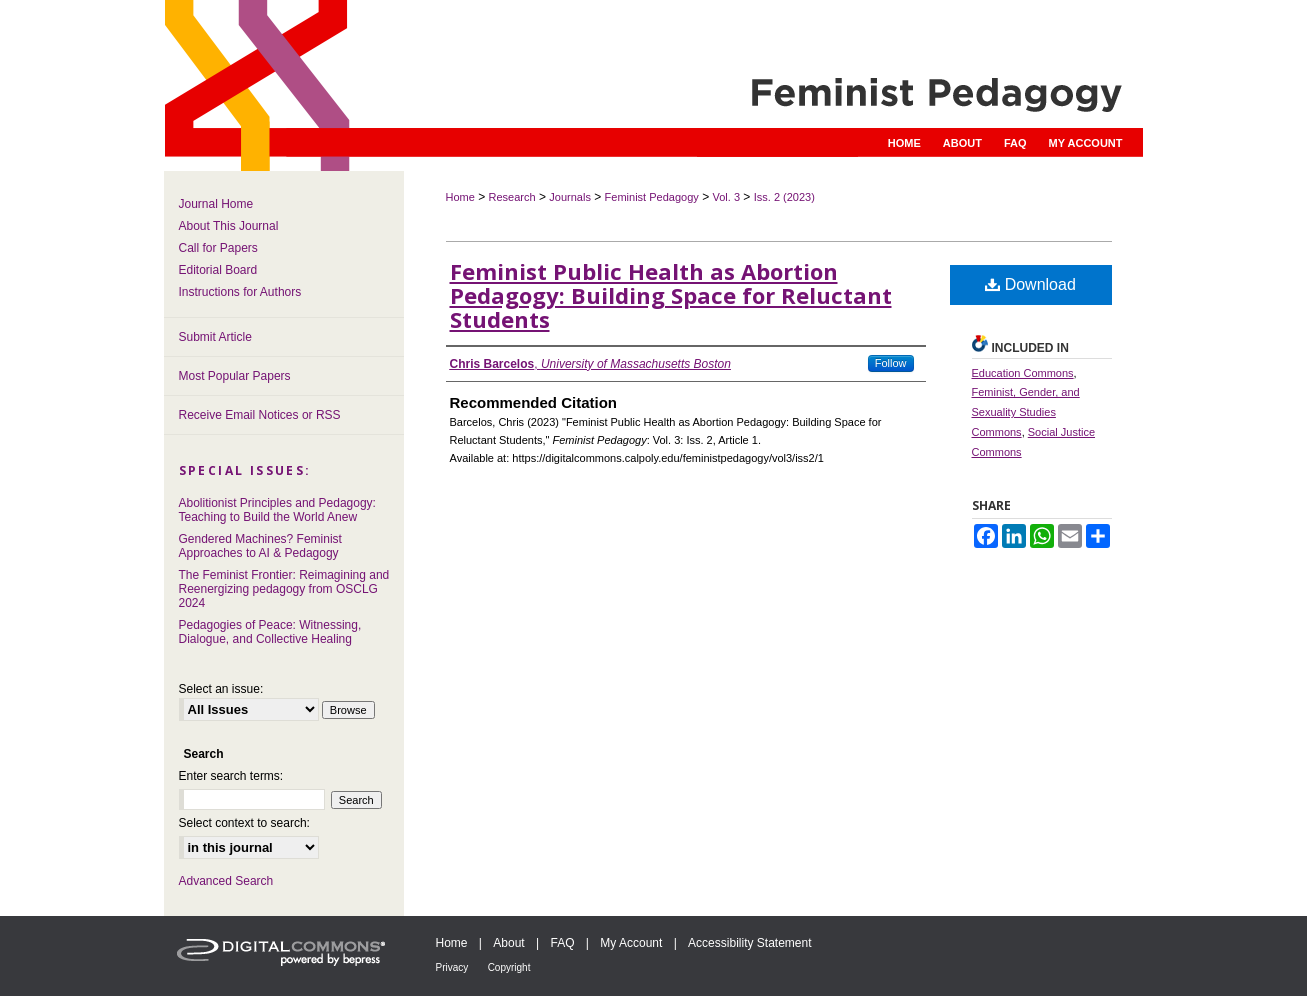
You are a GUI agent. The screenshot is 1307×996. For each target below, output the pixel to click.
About (508, 943)
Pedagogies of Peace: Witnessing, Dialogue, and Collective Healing (270, 632)
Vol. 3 (726, 197)
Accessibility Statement (749, 943)
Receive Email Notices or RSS (260, 415)
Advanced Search (226, 881)
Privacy (452, 967)
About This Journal (229, 226)
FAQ (562, 943)
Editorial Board (218, 270)
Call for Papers (218, 248)
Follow (891, 363)
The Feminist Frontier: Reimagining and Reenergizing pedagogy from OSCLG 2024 (284, 589)
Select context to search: (244, 823)
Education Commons (1023, 373)
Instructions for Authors (240, 292)
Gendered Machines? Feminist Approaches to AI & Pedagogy (260, 546)
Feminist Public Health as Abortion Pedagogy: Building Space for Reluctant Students (671, 295)
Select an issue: (221, 689)
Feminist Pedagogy (652, 197)
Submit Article (215, 337)
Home (460, 197)
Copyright (509, 967)
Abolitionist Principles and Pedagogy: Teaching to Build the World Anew (277, 510)
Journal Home (216, 204)
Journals (570, 197)
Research (512, 197)
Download (1030, 284)
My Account (631, 943)
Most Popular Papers (235, 376)
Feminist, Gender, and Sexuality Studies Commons (1026, 412)
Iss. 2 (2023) (784, 197)
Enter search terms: (231, 776)
